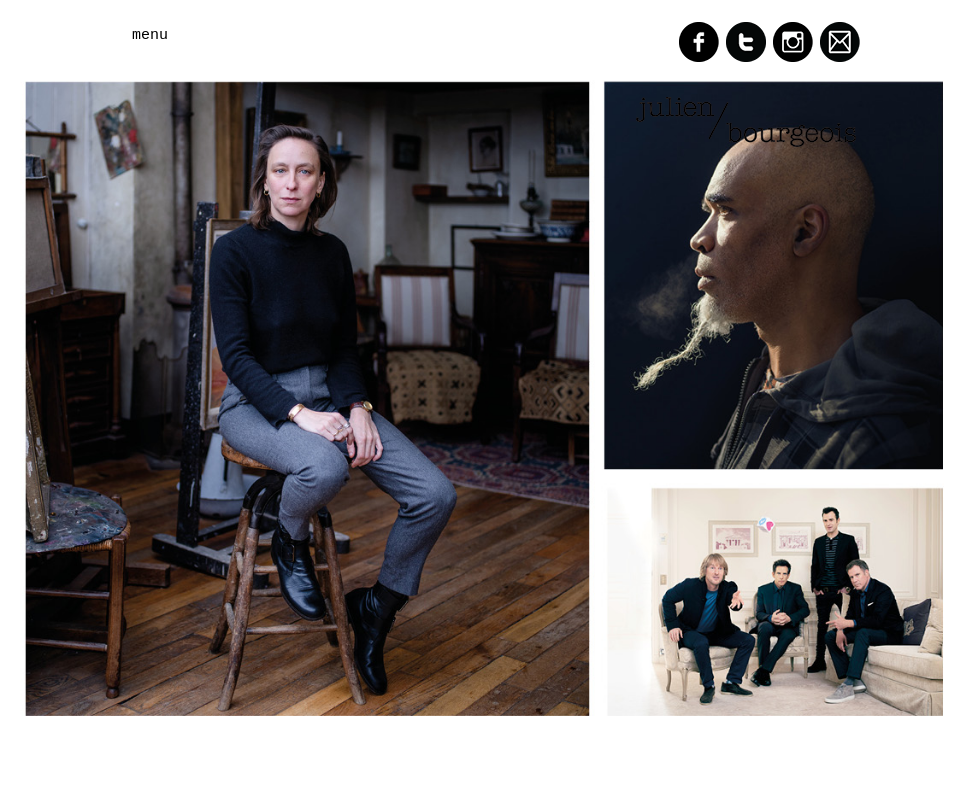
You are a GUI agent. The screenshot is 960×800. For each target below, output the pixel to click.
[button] (209, 35)
